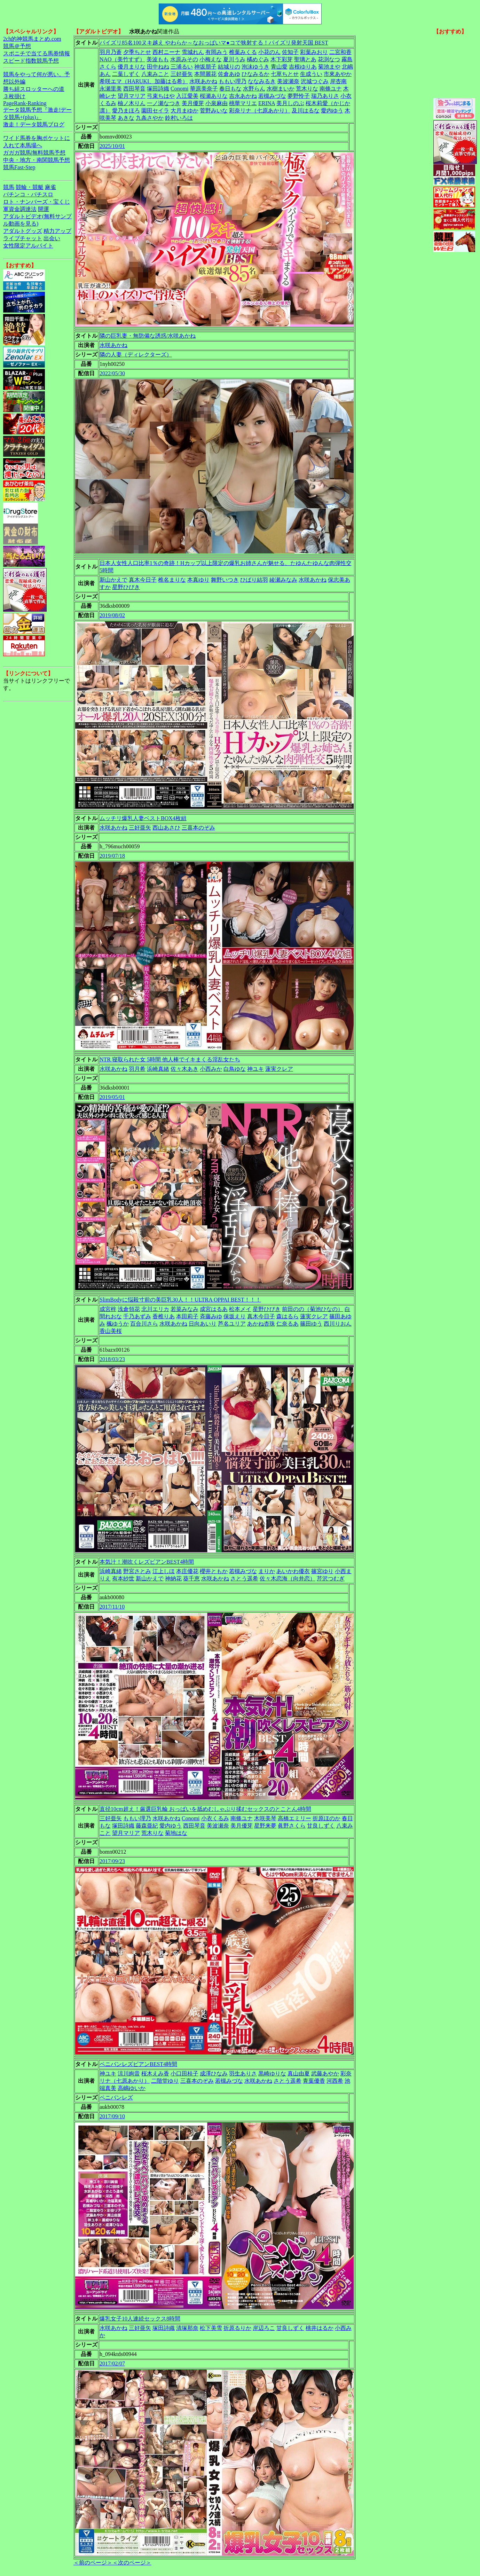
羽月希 (137, 1069)
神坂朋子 (205, 67)
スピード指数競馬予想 (31, 61)
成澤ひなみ (214, 2073)
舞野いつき (225, 580)
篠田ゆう (311, 1324)
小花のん (269, 52)
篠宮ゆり (322, 1571)
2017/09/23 (112, 1861)
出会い (52, 238)
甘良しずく (321, 1826)
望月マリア (131, 96)
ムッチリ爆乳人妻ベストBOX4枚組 (143, 818)
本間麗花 (205, 74)
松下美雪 (211, 2328)
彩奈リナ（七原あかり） (259, 110)
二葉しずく (126, 74)
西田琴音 (134, 89)
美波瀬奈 (288, 81)
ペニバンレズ (116, 2097)
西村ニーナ (166, 52)
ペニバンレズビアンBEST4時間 (138, 2064)
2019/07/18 (112, 856)
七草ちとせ (285, 74)
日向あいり (203, 1324)
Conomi (180, 89)
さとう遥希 (244, 1578)
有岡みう (216, 52)
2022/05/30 (112, 373)
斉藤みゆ (211, 1316)
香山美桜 (111, 1331)
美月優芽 (193, 103)
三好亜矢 (182, 74)
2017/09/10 (112, 2116)
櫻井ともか (214, 1571)
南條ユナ (331, 89)
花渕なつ (329, 59)
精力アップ (57, 231)
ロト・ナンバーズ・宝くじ (36, 202)
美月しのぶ (290, 103)
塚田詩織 (158, 89)
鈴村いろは (179, 118)
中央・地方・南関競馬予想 (36, 160)
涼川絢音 (129, 2073)
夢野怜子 (299, 96)
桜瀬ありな (214, 96)
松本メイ (240, 1309)
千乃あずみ (137, 1316)
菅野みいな (214, 110)
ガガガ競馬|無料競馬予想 (34, 153)
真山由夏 (299, 2073)
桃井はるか (319, 2328)
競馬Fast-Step (19, 167)
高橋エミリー (294, 1818)
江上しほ (163, 1571)
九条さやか (150, 118)
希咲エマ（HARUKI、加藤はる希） (144, 81)
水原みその (184, 59)
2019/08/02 (112, 615)
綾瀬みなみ (283, 580)
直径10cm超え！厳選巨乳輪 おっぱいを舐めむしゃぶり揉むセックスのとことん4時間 (205, 1809)
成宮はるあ (214, 1309)
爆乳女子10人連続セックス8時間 (140, 2319)
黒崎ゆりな (272, 2073)
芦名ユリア (232, 1324)
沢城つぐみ (315, 81)
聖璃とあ (305, 59)
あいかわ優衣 (293, 1571)
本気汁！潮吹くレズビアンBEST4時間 (147, 1562)
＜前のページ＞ (92, 2563)
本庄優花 (187, 1571)
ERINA (266, 103)
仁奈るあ (287, 1324)
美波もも (158, 59)
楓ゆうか (118, 1324)
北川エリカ (155, 1309)
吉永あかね (243, 96)
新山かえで (113, 580)
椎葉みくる (243, 52)
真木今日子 (143, 580)
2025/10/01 (112, 146)
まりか (266, 1571)
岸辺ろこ (264, 2328)
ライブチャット (22, 238)
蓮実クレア (279, 1069)
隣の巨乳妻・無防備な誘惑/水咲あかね (148, 336)
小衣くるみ (215, 1818)
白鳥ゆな (234, 1069)
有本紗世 (123, 1578)
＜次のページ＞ (131, 2563)
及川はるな (306, 110)
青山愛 (279, 67)
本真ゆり (198, 580)
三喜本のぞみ (198, 828)
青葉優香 (314, 2081)
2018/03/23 (112, 1359)
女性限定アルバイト (28, 246)
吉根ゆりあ (303, 67)
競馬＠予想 (17, 46)
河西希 (334, 2081)
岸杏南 (338, 81)
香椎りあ (163, 1316)
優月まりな (131, 67)
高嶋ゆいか (131, 2088)
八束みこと (155, 74)
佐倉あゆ (229, 74)
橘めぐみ (258, 59)
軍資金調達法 (20, 209)
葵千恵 (191, 1578)
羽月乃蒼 (111, 52)
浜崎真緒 (158, 1069)
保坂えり (234, 1316)
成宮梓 (108, 1309)
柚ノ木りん (131, 103)
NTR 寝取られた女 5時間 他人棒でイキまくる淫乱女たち (170, 1059)
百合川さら (144, 1324)
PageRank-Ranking (24, 103)
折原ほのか (326, 1818)
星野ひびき (126, 587)
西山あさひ (166, 828)
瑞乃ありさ (325, 96)
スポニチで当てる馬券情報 (36, 53)
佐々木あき (184, 1069)
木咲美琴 (265, 1818)
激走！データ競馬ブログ (33, 124)
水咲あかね (203, 81)
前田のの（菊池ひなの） (312, 1309)
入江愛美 (187, 96)
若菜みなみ (184, 1309)
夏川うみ (234, 59)
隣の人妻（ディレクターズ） (136, 355)
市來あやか (338, 74)
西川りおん (338, 1324)
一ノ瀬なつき (163, 103)
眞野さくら (292, 1826)
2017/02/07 (112, 2363)
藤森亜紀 (147, 1826)
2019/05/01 (112, 1097)
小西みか (211, 1069)
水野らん (254, 89)
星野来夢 (265, 1826)
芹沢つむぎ (331, 1578)
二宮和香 (340, 52)
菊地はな (176, 1833)
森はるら (287, 1316)
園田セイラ (155, 110)
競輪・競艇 (30, 187)
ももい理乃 (232, 81)
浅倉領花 (129, 1309)
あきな (126, 118)
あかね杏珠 (261, 1324)
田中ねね (158, 67)
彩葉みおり (314, 52)
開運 (43, 209)
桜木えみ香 (155, 2073)
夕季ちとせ (137, 52)
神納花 (173, 1578)
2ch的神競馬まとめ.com (32, 39)
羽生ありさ (243, 2073)
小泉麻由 (216, 103)
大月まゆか (184, 110)
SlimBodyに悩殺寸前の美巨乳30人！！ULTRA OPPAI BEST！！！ (180, 1300)
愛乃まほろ (126, 110)
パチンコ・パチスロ (28, 194)
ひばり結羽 (254, 580)
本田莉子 (187, 1316)
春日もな (230, 89)
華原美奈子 (204, 89)
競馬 (8, 187)
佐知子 (290, 52)
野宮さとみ (137, 1571)
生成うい (311, 74)
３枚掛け (14, 96)
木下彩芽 (281, 59)
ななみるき (262, 81)
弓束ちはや (161, 96)
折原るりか (237, 2328)
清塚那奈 (187, 2328)
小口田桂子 (184, 2073)
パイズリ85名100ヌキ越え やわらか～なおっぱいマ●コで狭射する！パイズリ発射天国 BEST (214, 43)
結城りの (229, 67)
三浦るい (182, 67)
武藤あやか (325, 2073)
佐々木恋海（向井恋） (287, 1578)
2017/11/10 (112, 1607)
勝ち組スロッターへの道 (33, 89)
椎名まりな (172, 580)
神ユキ (255, 1069)
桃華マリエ (243, 103)
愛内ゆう (332, 110)
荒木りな (307, 89)
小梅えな (210, 59)
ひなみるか (255, 74)
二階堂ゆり (165, 2081)
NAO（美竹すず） (122, 59)
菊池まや (329, 67)
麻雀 (50, 187)
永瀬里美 (111, 89)
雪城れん (193, 52)
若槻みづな (272, 96)
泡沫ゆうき (255, 67)
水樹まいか (280, 89)
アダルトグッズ (22, 231)
